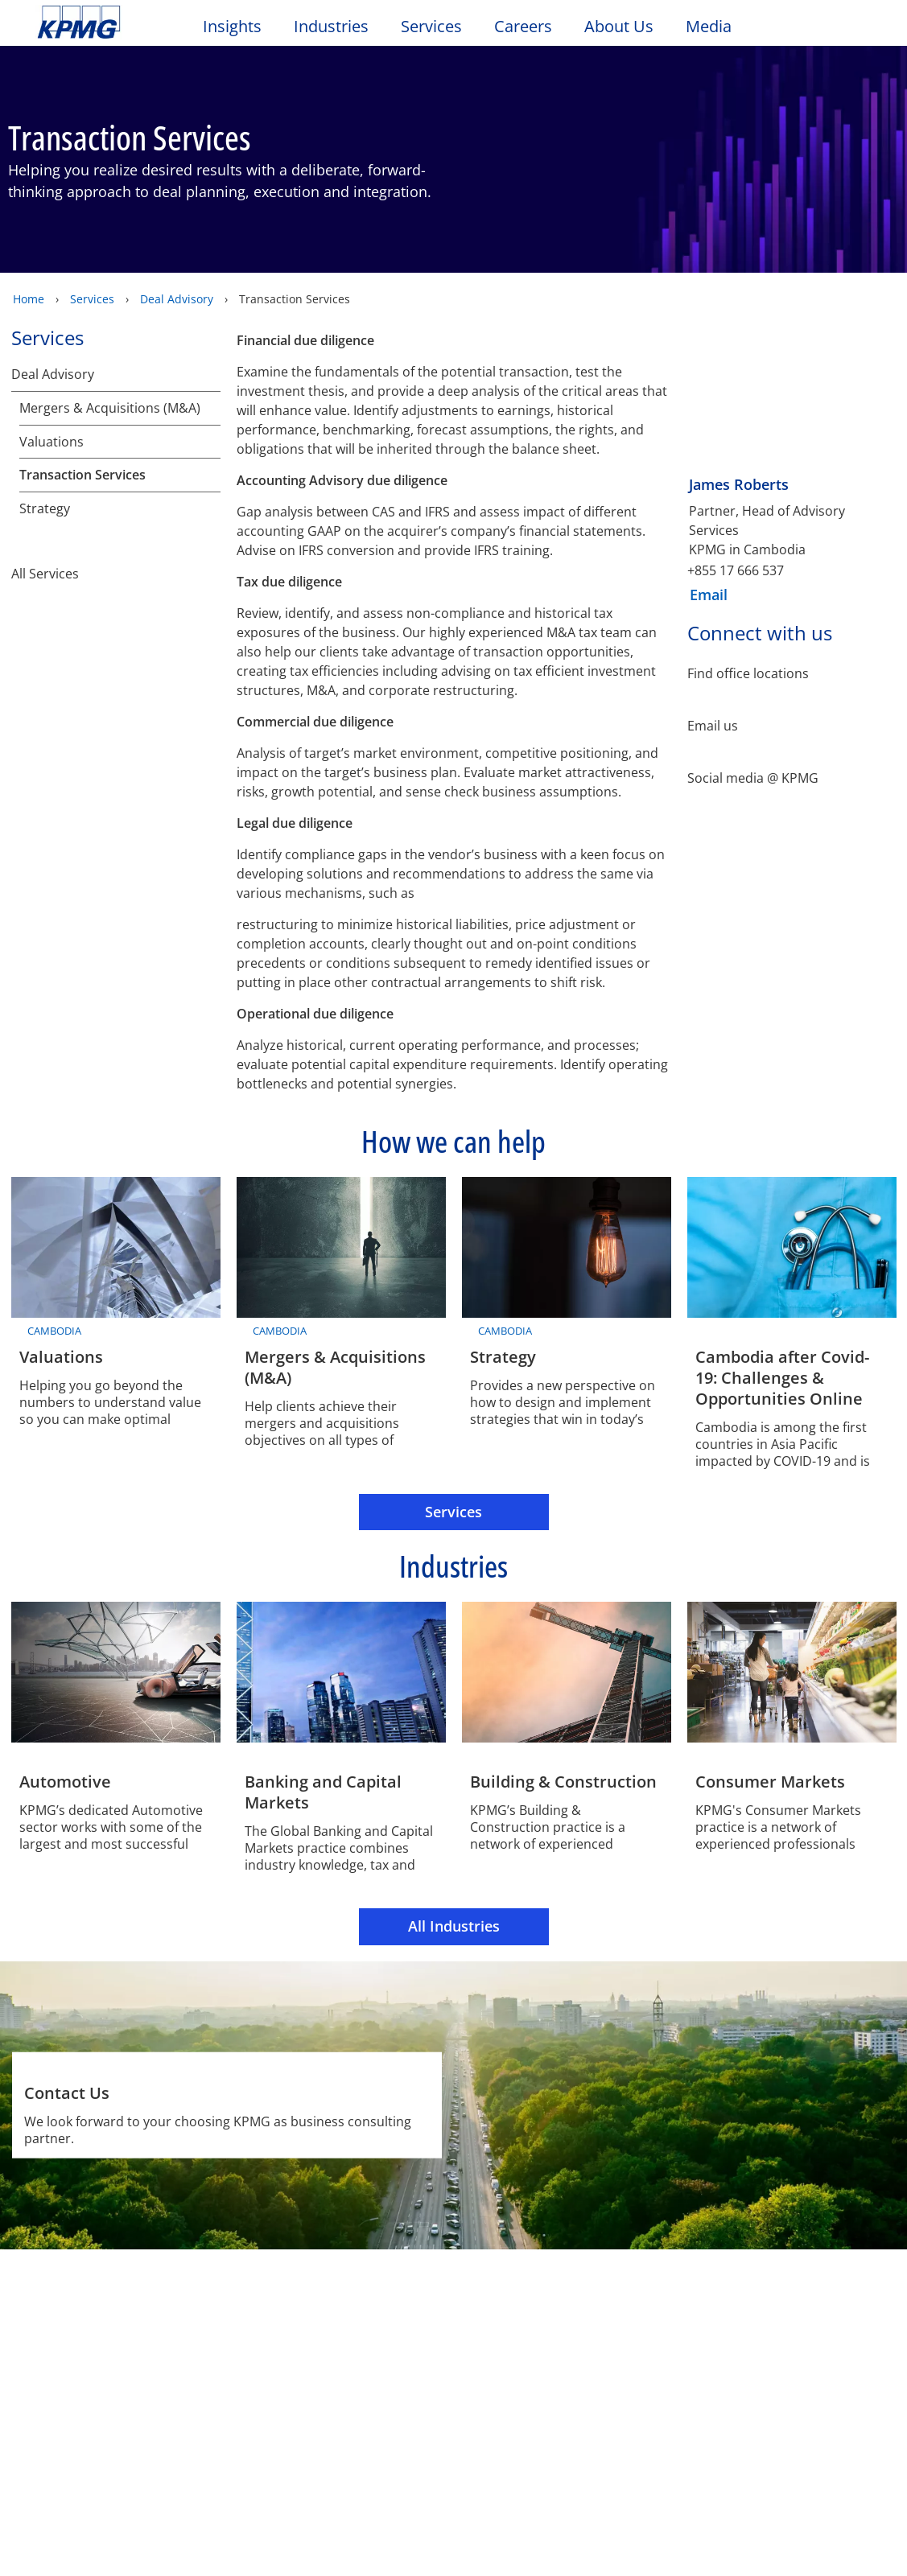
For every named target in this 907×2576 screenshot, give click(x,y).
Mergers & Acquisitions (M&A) (109, 407)
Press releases (208, 2379)
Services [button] (431, 27)
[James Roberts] (792, 442)
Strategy (44, 544)
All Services (116, 609)
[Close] (857, 2550)
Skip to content (110, 22)
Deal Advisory (176, 298)
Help (434, 2286)
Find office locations (748, 673)
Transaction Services (82, 475)
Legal (58, 2286)
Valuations (51, 441)
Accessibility (243, 2286)
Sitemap (352, 2286)
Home (28, 298)
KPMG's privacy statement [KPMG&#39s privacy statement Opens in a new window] (272, 2490)
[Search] (820, 30)
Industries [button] (331, 27)
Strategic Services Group (102, 510)
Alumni (314, 2348)
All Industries (454, 1926)
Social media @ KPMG (752, 777)
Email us (712, 725)
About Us (618, 27)
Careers (523, 27)
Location (66, 2408)
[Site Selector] (855, 30)
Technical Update (217, 2408)
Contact (67, 2348)
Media (709, 27)
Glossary (519, 2286)
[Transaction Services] (209, 475)
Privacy (139, 2286)
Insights (232, 27)
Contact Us (73, 2379)
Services (92, 298)
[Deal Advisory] (209, 373)
